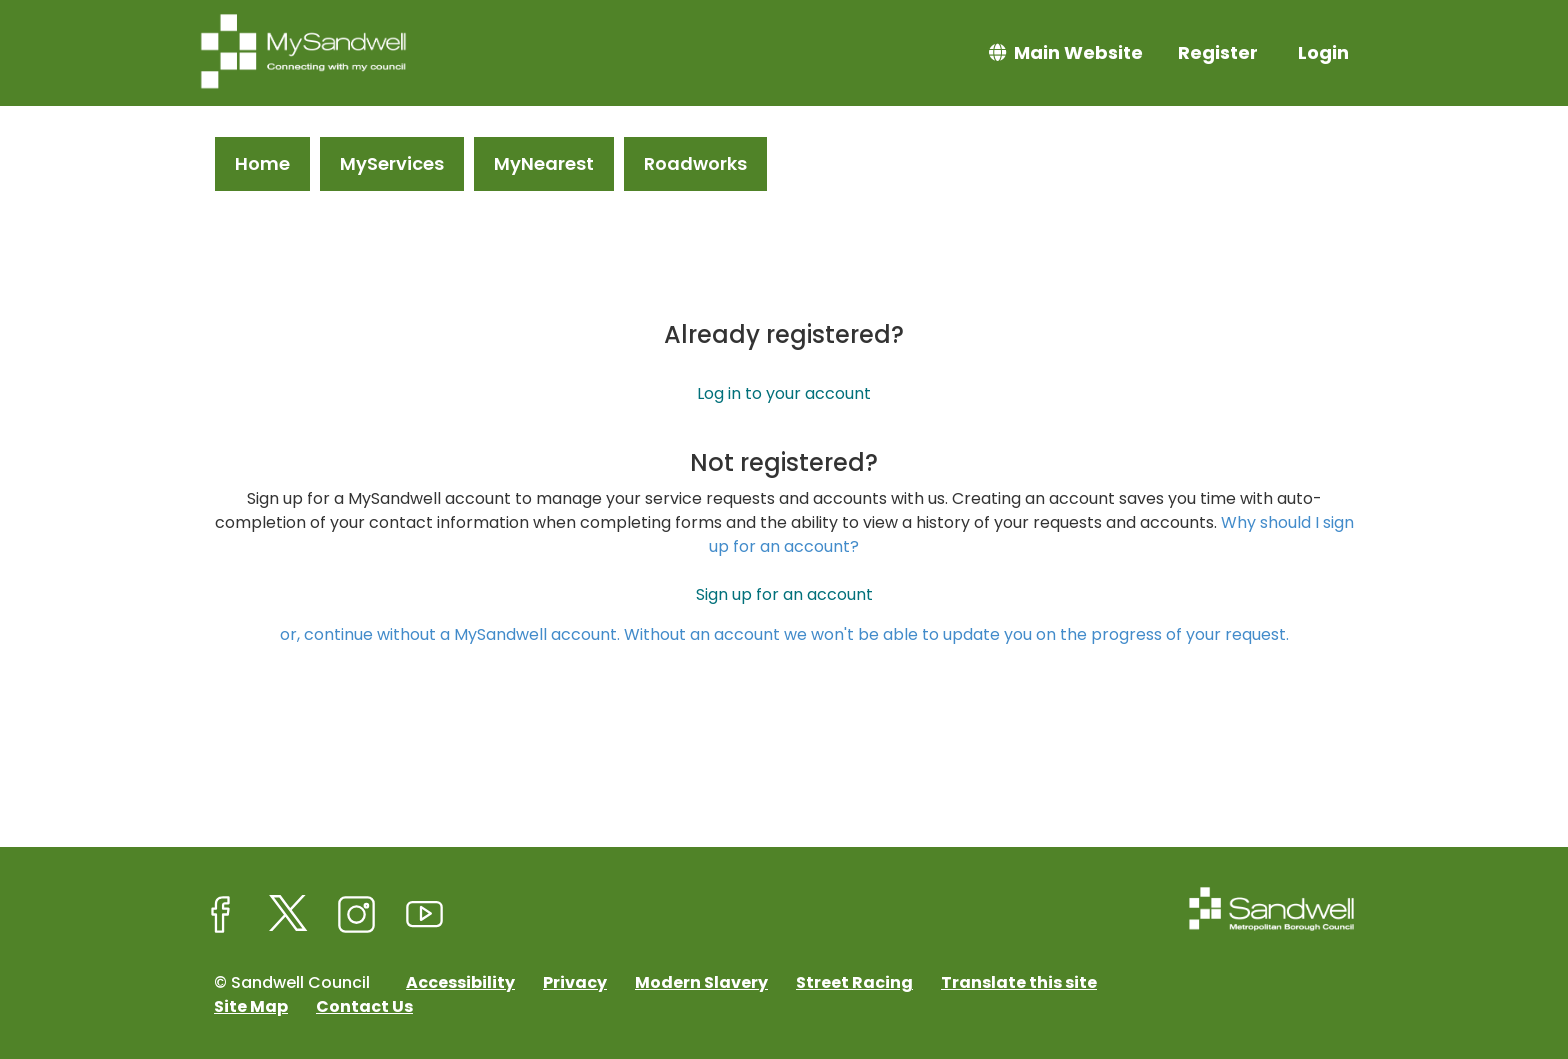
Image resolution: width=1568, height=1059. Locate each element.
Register (1218, 52)
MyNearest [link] (544, 163)
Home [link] (262, 163)
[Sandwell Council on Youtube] (425, 915)
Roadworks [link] (695, 163)
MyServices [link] (392, 163)
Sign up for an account (784, 594)
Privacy (575, 982)
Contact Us (364, 1006)
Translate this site (1019, 982)
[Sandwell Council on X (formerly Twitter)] (289, 915)
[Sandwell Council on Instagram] (357, 915)
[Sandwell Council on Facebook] (221, 915)
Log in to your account (784, 393)
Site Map (251, 1006)
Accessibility (460, 982)
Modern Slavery (701, 982)
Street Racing (854, 982)
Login (1323, 52)
